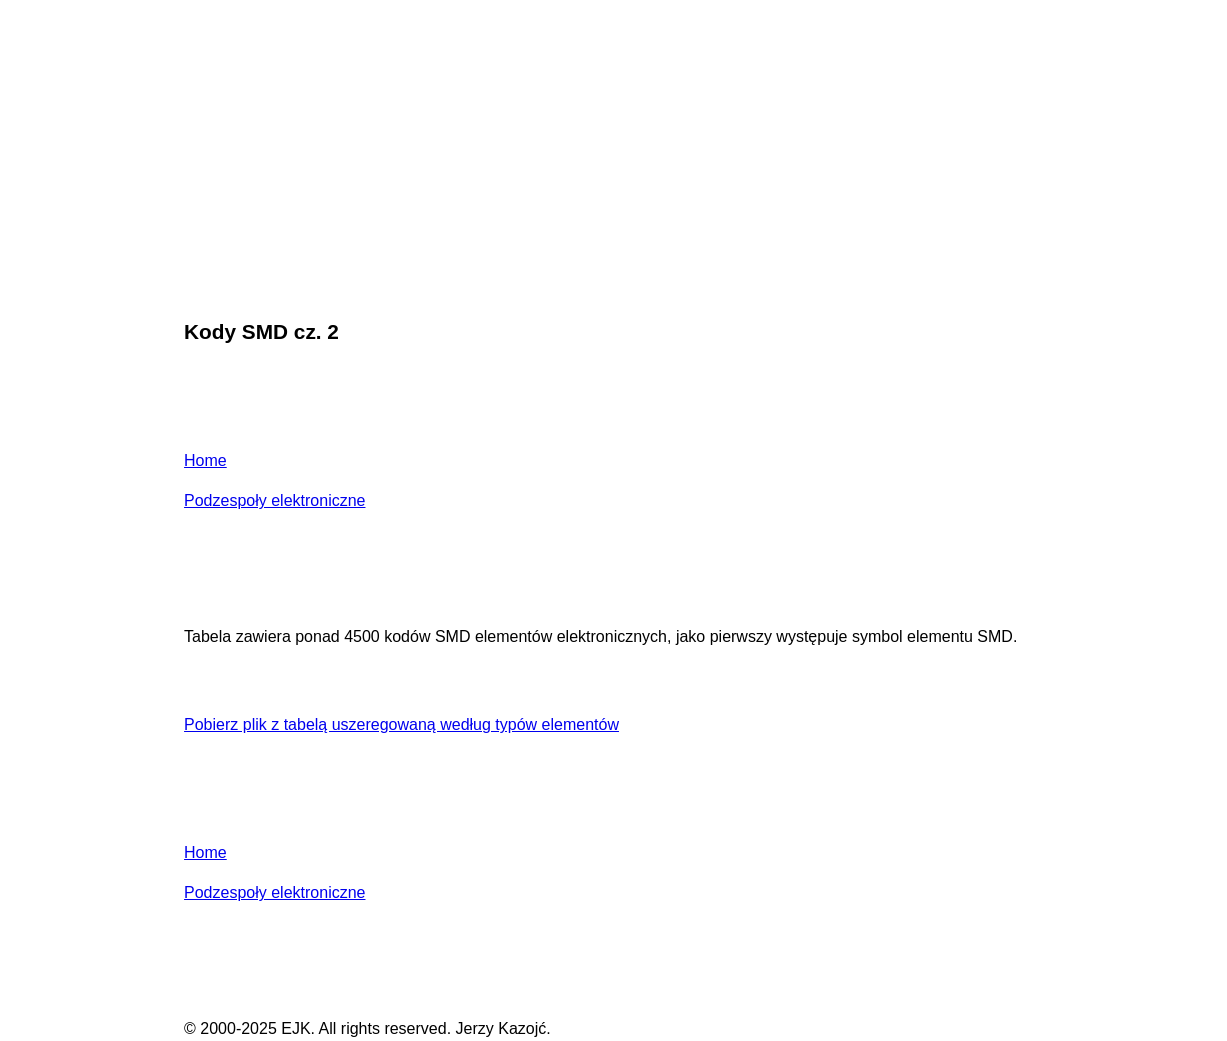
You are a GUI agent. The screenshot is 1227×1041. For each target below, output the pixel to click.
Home (205, 460)
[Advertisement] (613, 154)
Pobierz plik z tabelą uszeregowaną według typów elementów (401, 724)
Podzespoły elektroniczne (274, 500)
